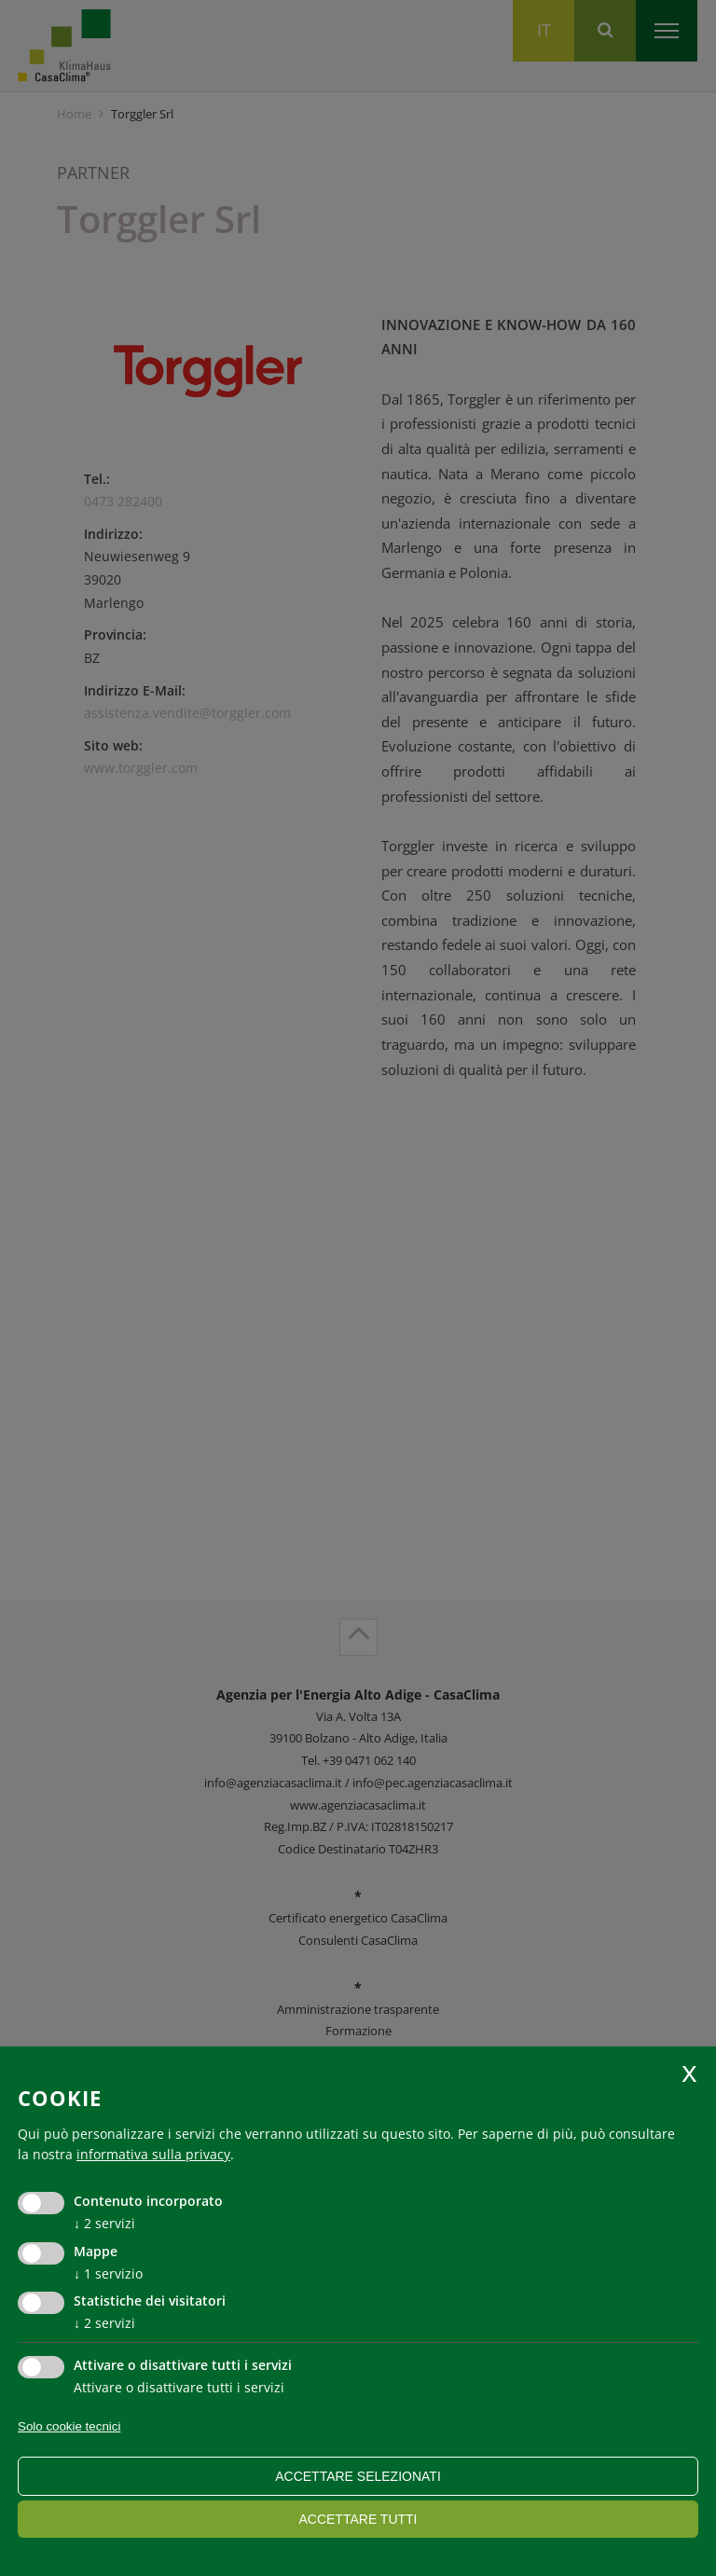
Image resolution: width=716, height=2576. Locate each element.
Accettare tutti (357, 2519)
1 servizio (108, 2273)
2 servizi (104, 2223)
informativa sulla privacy (153, 2154)
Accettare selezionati (358, 2476)
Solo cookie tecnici (69, 2426)
